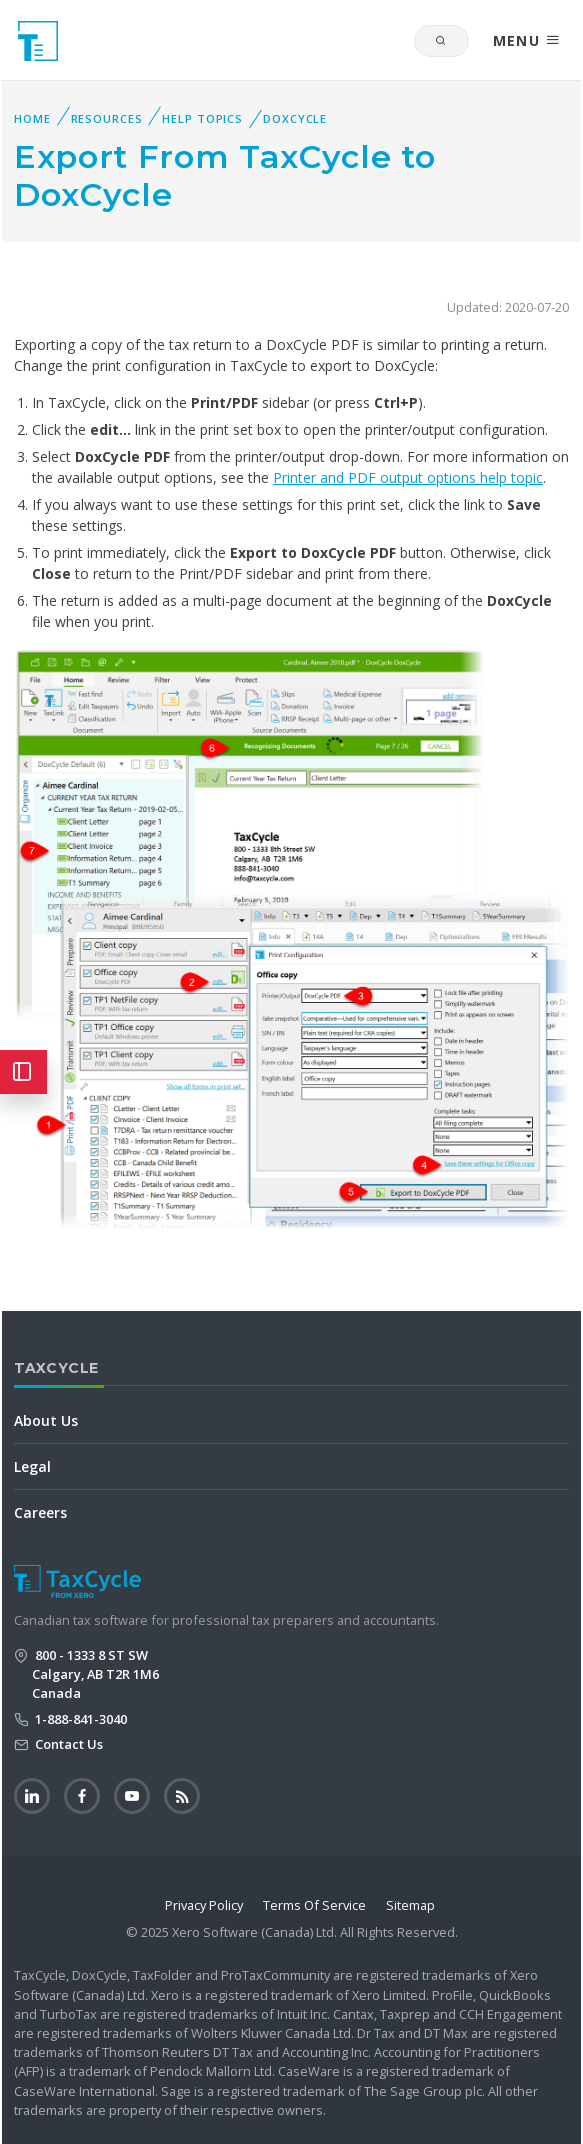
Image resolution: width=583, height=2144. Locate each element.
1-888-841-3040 (79, 1719)
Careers (40, 1512)
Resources (107, 118)
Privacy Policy (204, 1905)
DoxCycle (295, 118)
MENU (527, 40)
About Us (46, 1420)
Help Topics (202, 118)
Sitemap (410, 1905)
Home (32, 118)
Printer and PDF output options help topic (408, 477)
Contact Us (67, 1744)
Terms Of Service (314, 1905)
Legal (32, 1466)
